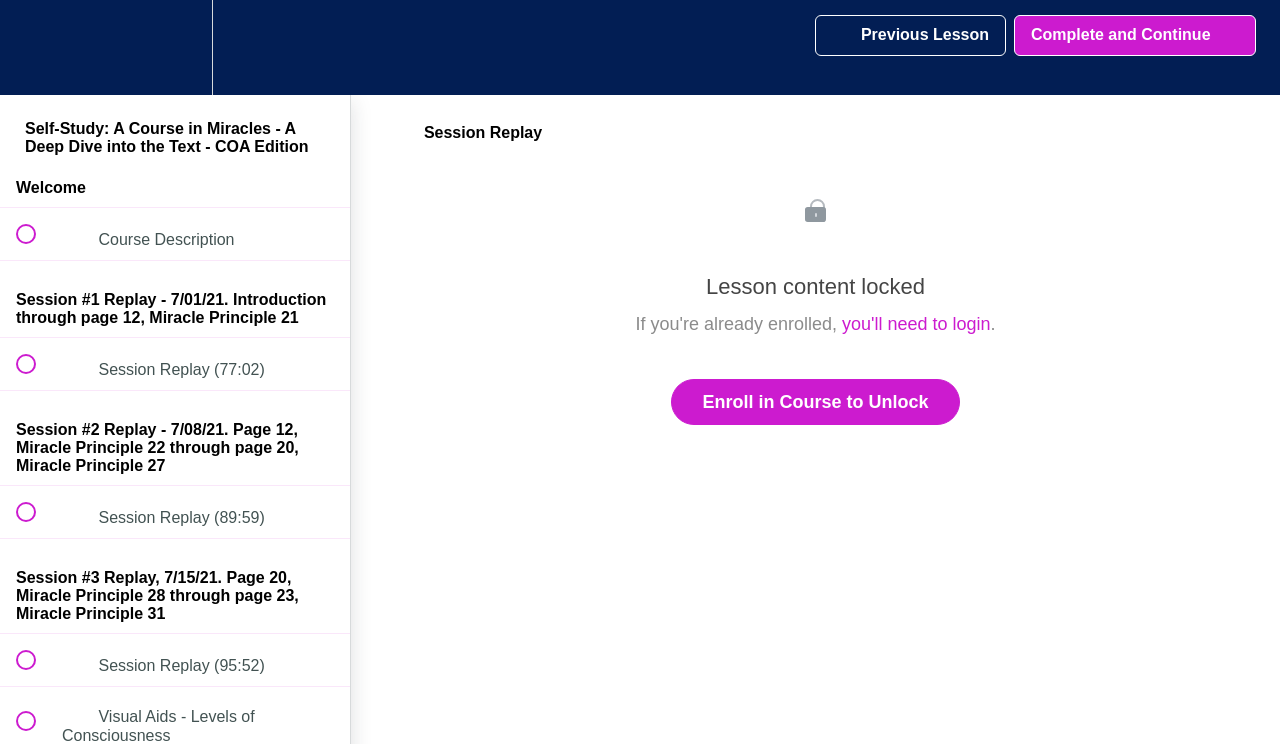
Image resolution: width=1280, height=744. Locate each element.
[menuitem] (175, 47)
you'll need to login (916, 324)
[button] (37, 47)
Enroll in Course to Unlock (815, 402)
